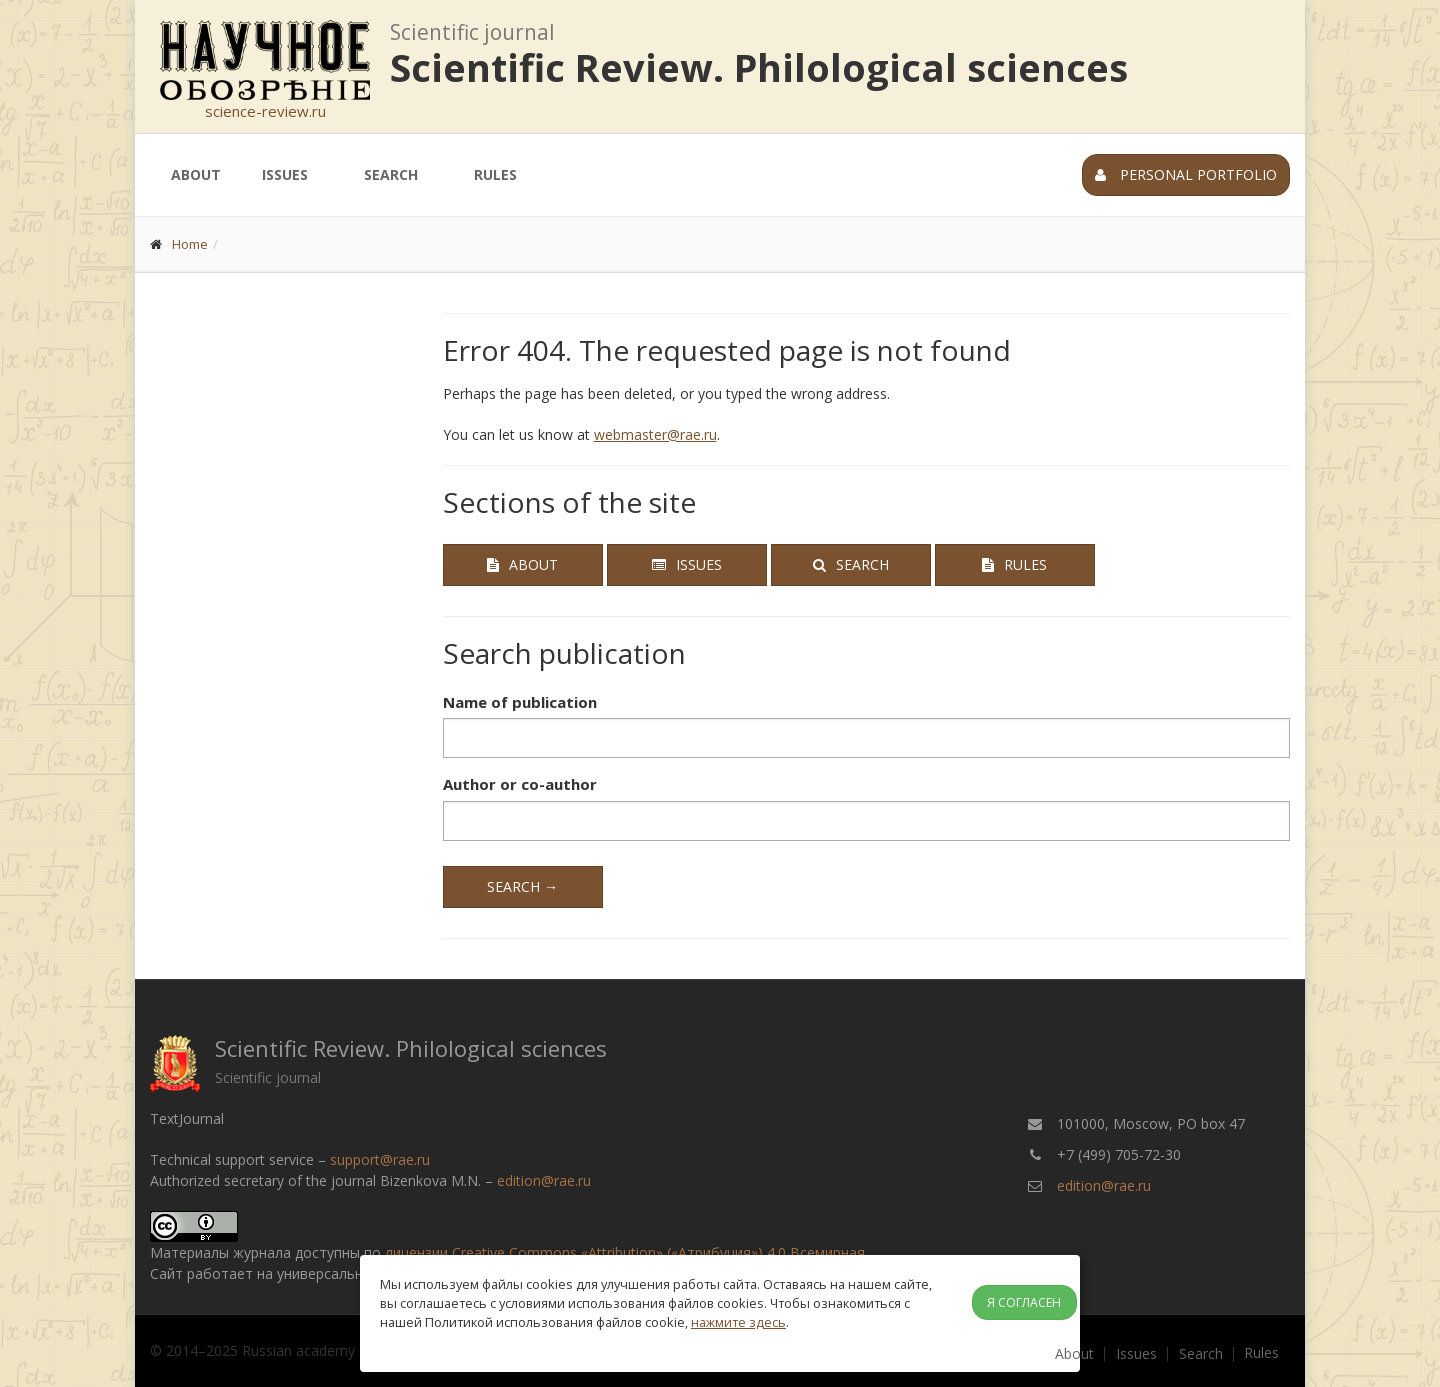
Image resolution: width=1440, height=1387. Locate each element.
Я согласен (1024, 1302)
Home (190, 244)
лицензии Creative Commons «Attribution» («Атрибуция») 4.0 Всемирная (625, 1252)
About (196, 174)
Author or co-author (520, 784)
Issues (285, 174)
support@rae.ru (380, 1159)
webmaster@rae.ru (655, 434)
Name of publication (520, 702)
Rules (495, 174)
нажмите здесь (738, 1322)
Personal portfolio (1186, 174)
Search (391, 174)
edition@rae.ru (544, 1180)
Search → (522, 886)
